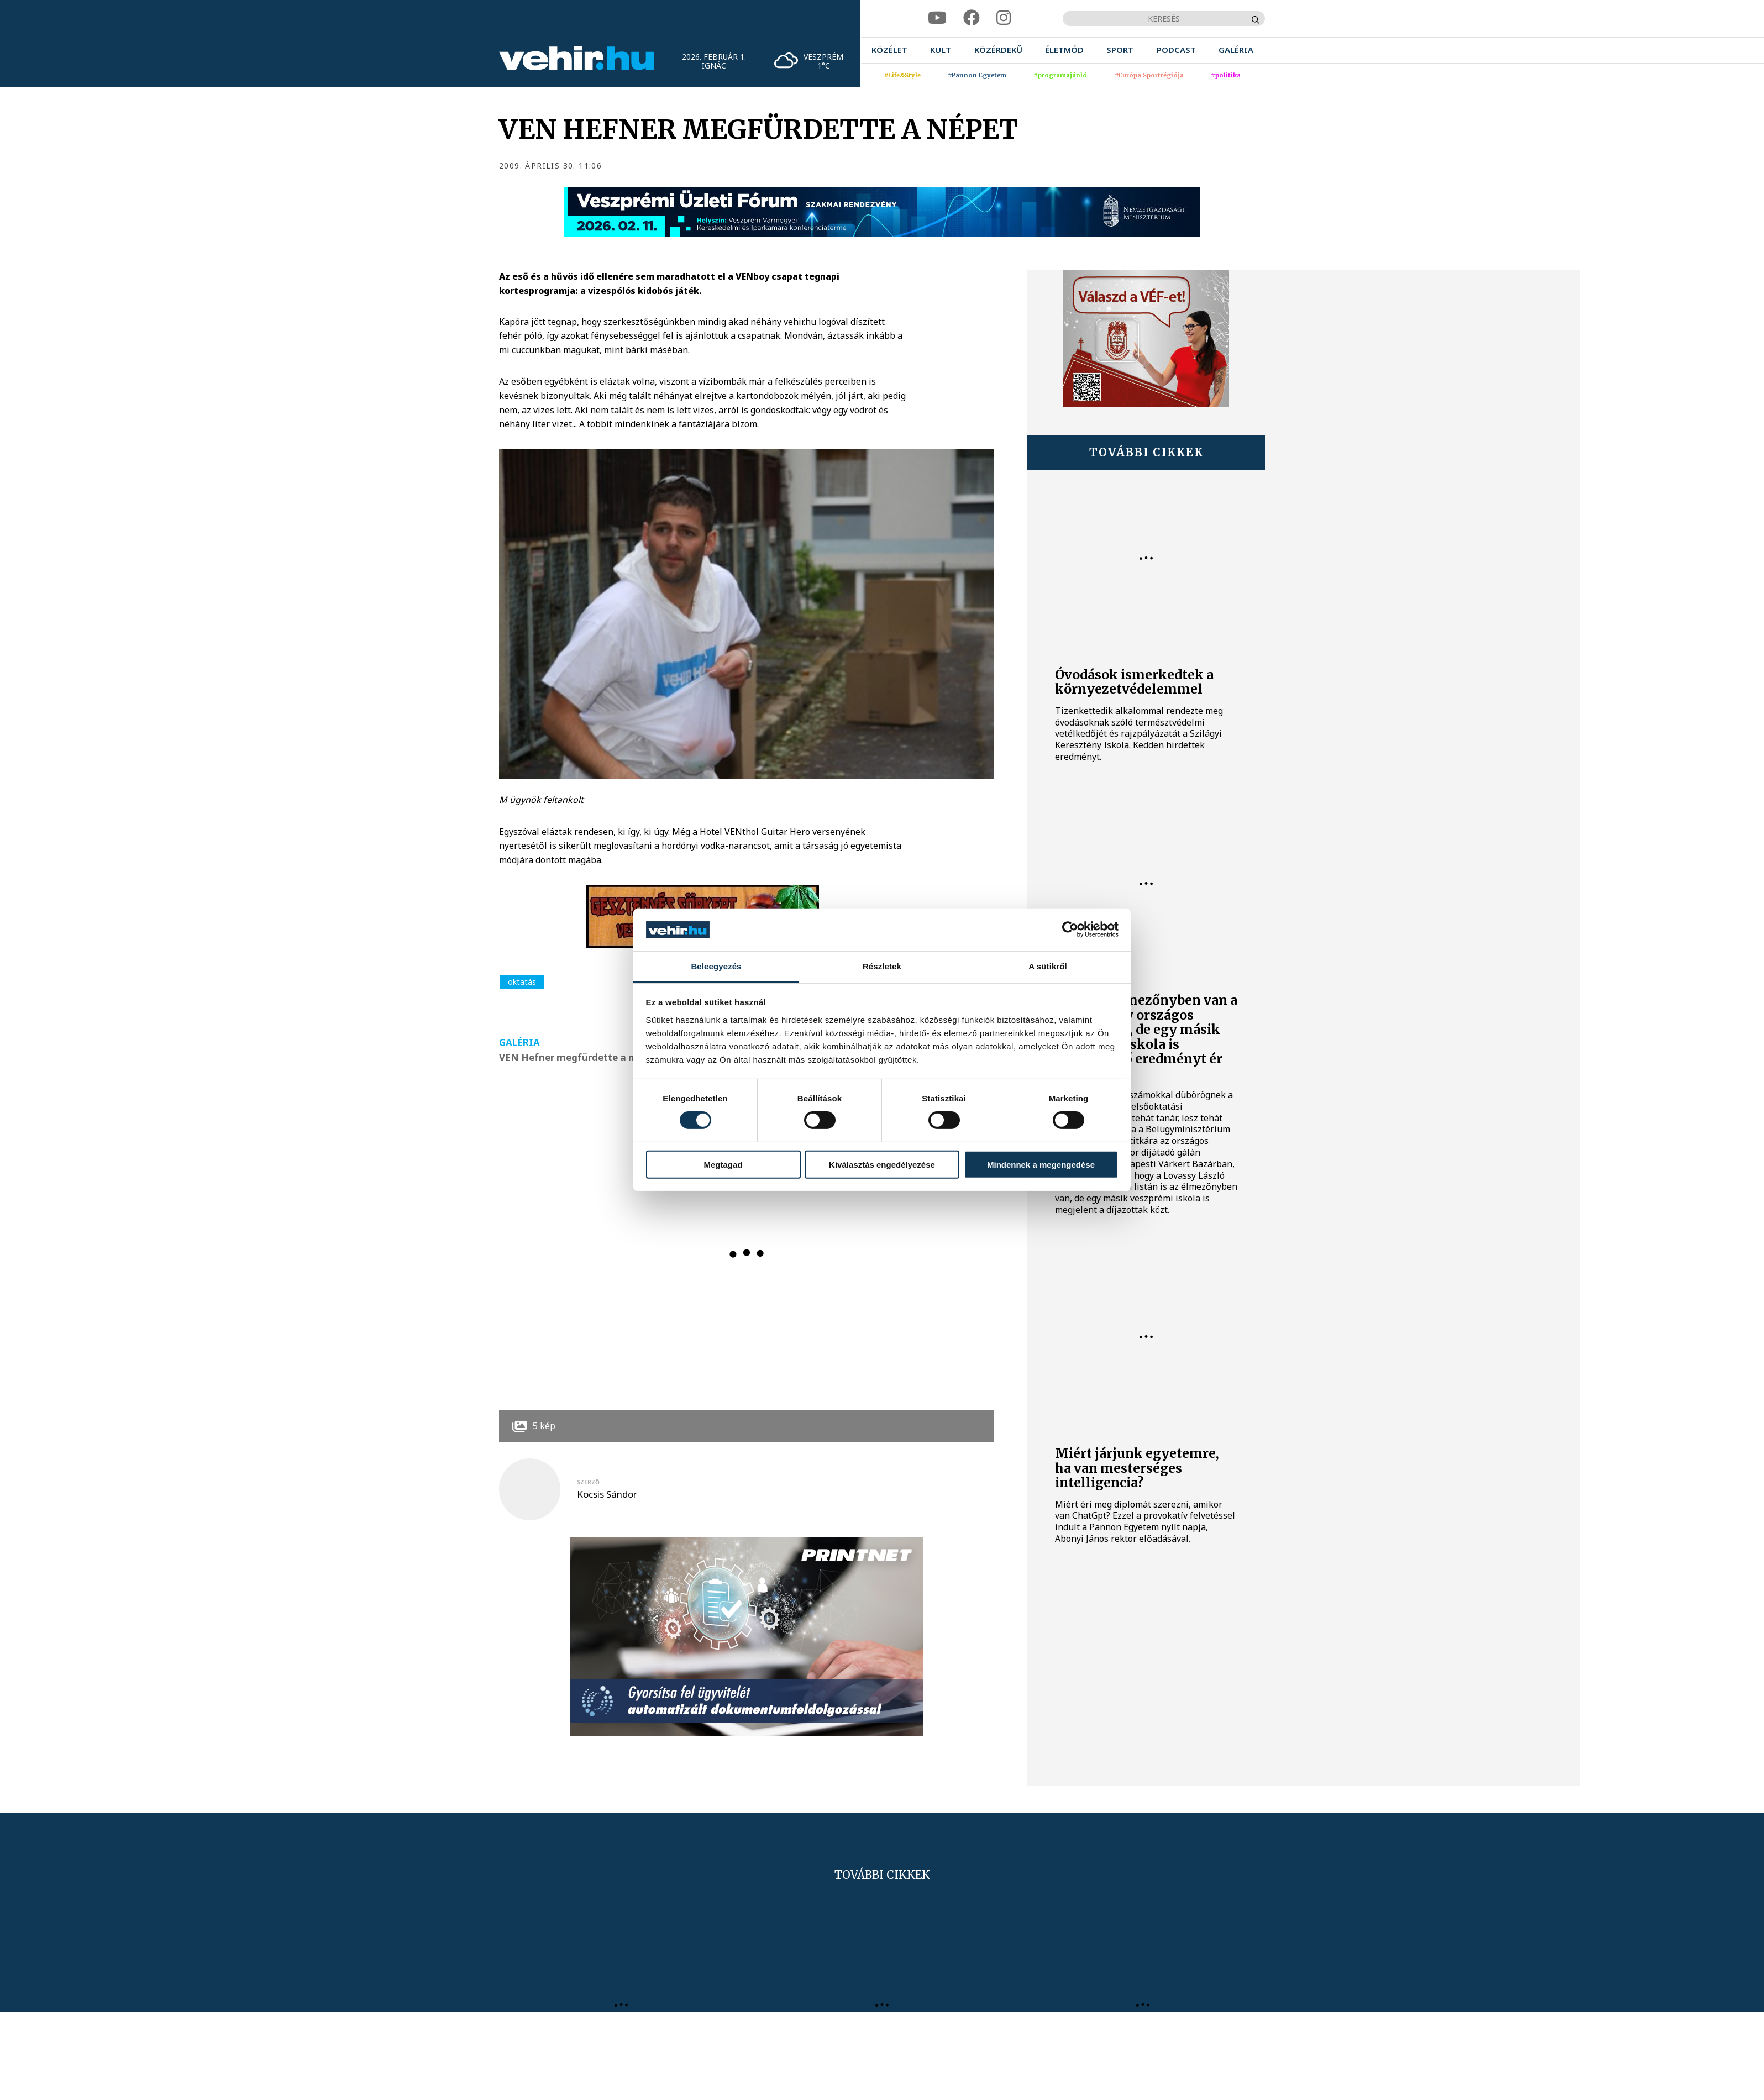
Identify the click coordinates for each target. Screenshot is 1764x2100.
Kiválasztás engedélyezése (882, 1164)
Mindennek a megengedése (1041, 1164)
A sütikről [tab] (1047, 966)
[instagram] (1003, 18)
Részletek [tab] (882, 966)
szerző (588, 1482)
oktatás (522, 982)
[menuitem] (889, 50)
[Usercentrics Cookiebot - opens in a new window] (1070, 929)
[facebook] (971, 18)
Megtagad (723, 1164)
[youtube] (937, 18)
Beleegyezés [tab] (716, 966)
